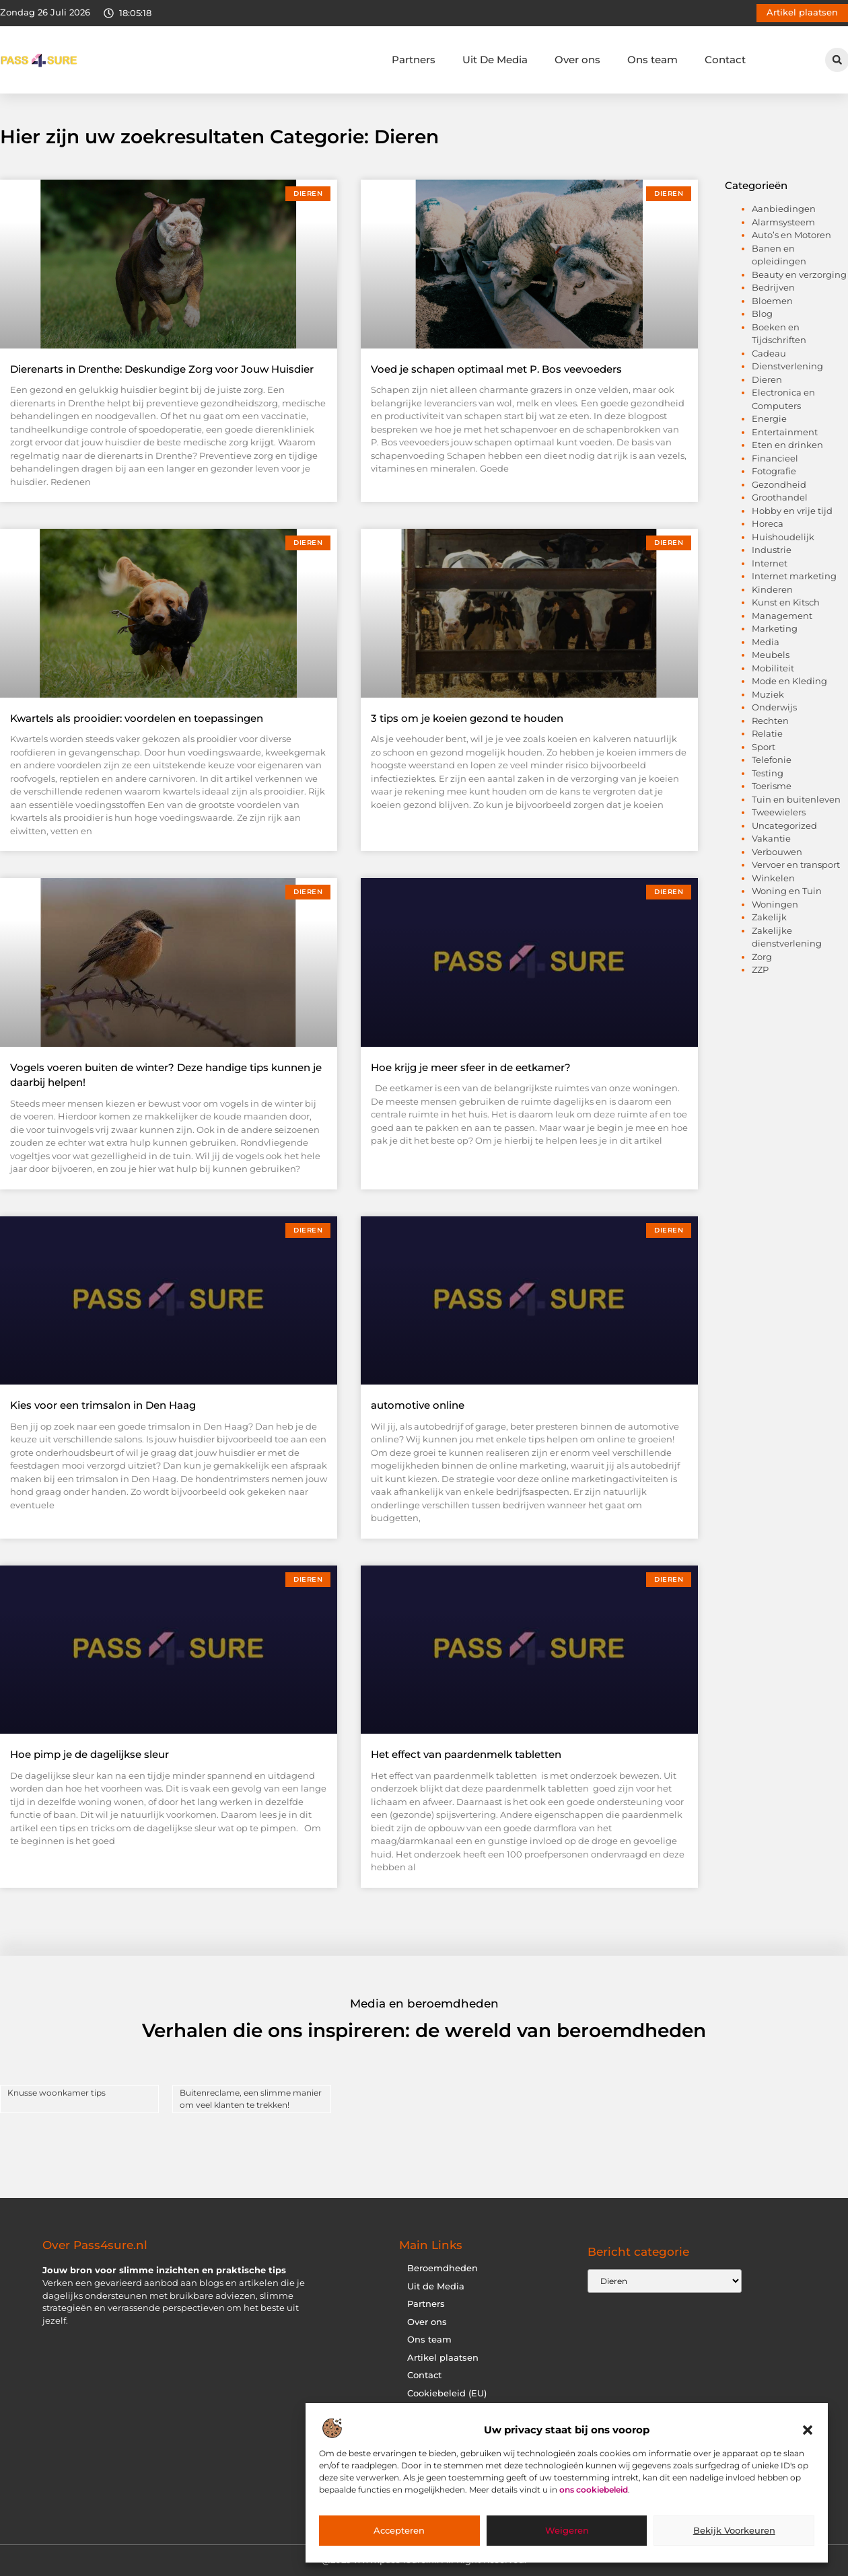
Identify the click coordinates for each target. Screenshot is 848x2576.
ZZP (760, 969)
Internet (769, 563)
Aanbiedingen (784, 208)
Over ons (577, 59)
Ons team (652, 59)
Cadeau (769, 353)
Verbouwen (777, 851)
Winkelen (773, 878)
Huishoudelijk (783, 536)
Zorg (762, 956)
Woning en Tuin (787, 890)
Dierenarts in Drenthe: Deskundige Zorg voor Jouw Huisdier (162, 369)
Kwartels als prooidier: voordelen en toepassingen (136, 718)
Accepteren (399, 2531)
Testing (767, 773)
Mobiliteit (773, 668)
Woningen (775, 904)
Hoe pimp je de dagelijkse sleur (89, 1754)
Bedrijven (773, 287)
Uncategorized (784, 825)
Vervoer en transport (796, 864)
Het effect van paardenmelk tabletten (466, 1754)
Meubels (770, 654)
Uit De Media (495, 59)
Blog (762, 313)
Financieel (775, 458)
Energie (769, 418)
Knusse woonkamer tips (56, 2093)
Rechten (770, 720)
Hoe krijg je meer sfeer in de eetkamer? (471, 1067)
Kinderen (772, 589)
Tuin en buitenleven (796, 799)
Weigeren (567, 2531)
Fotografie (774, 471)
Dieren (767, 379)
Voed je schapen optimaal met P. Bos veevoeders (496, 369)
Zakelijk (769, 917)
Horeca (767, 523)
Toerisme (771, 785)
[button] (807, 2430)
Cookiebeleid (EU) (447, 2393)
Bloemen (772, 300)
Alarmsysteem (783, 222)
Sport (763, 746)
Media (765, 641)
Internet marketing (794, 576)
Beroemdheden (442, 2268)
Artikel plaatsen (443, 2358)
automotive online (417, 1405)
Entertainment (785, 432)
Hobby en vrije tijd (792, 510)
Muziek (768, 694)
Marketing (775, 628)
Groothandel (780, 497)
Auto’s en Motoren (791, 234)
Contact (725, 59)
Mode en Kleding (789, 680)
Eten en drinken (787, 444)
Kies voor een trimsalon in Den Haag (103, 1405)
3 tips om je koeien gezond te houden (467, 718)
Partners (413, 59)
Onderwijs (774, 707)
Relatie (767, 733)
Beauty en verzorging (799, 274)
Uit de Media (435, 2286)
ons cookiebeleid (593, 2490)
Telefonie (771, 759)
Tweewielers (779, 812)
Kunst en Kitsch (786, 602)
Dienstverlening (787, 366)
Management (782, 615)
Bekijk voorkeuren (734, 2531)
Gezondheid (779, 484)
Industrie (771, 549)
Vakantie (771, 838)
